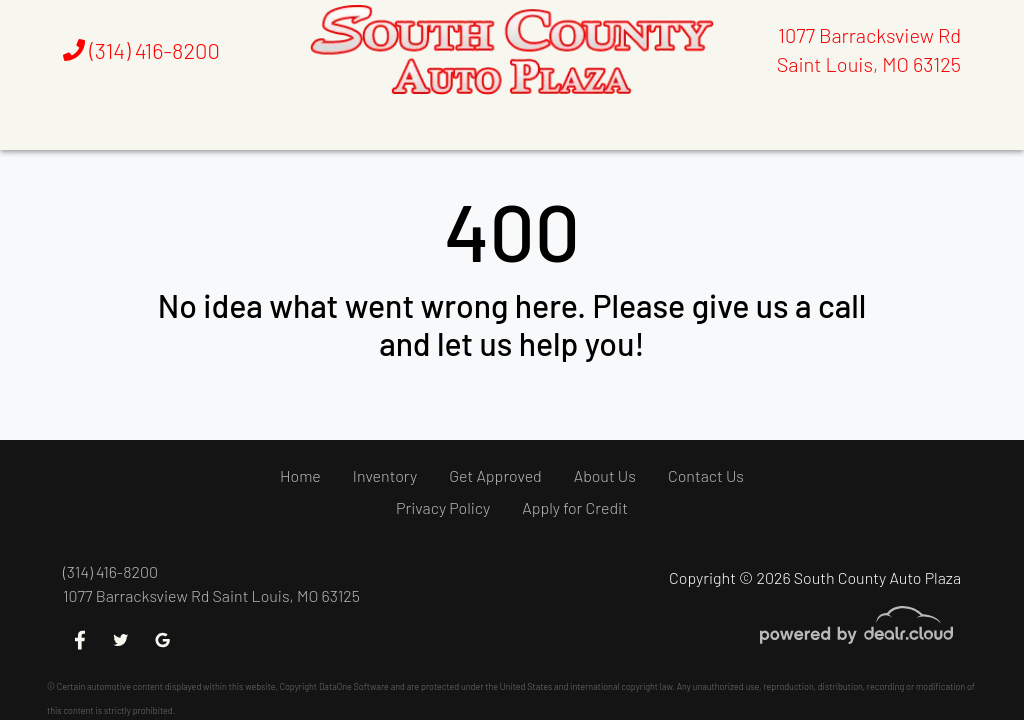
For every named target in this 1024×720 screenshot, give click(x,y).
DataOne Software (354, 686)
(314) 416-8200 (141, 50)
